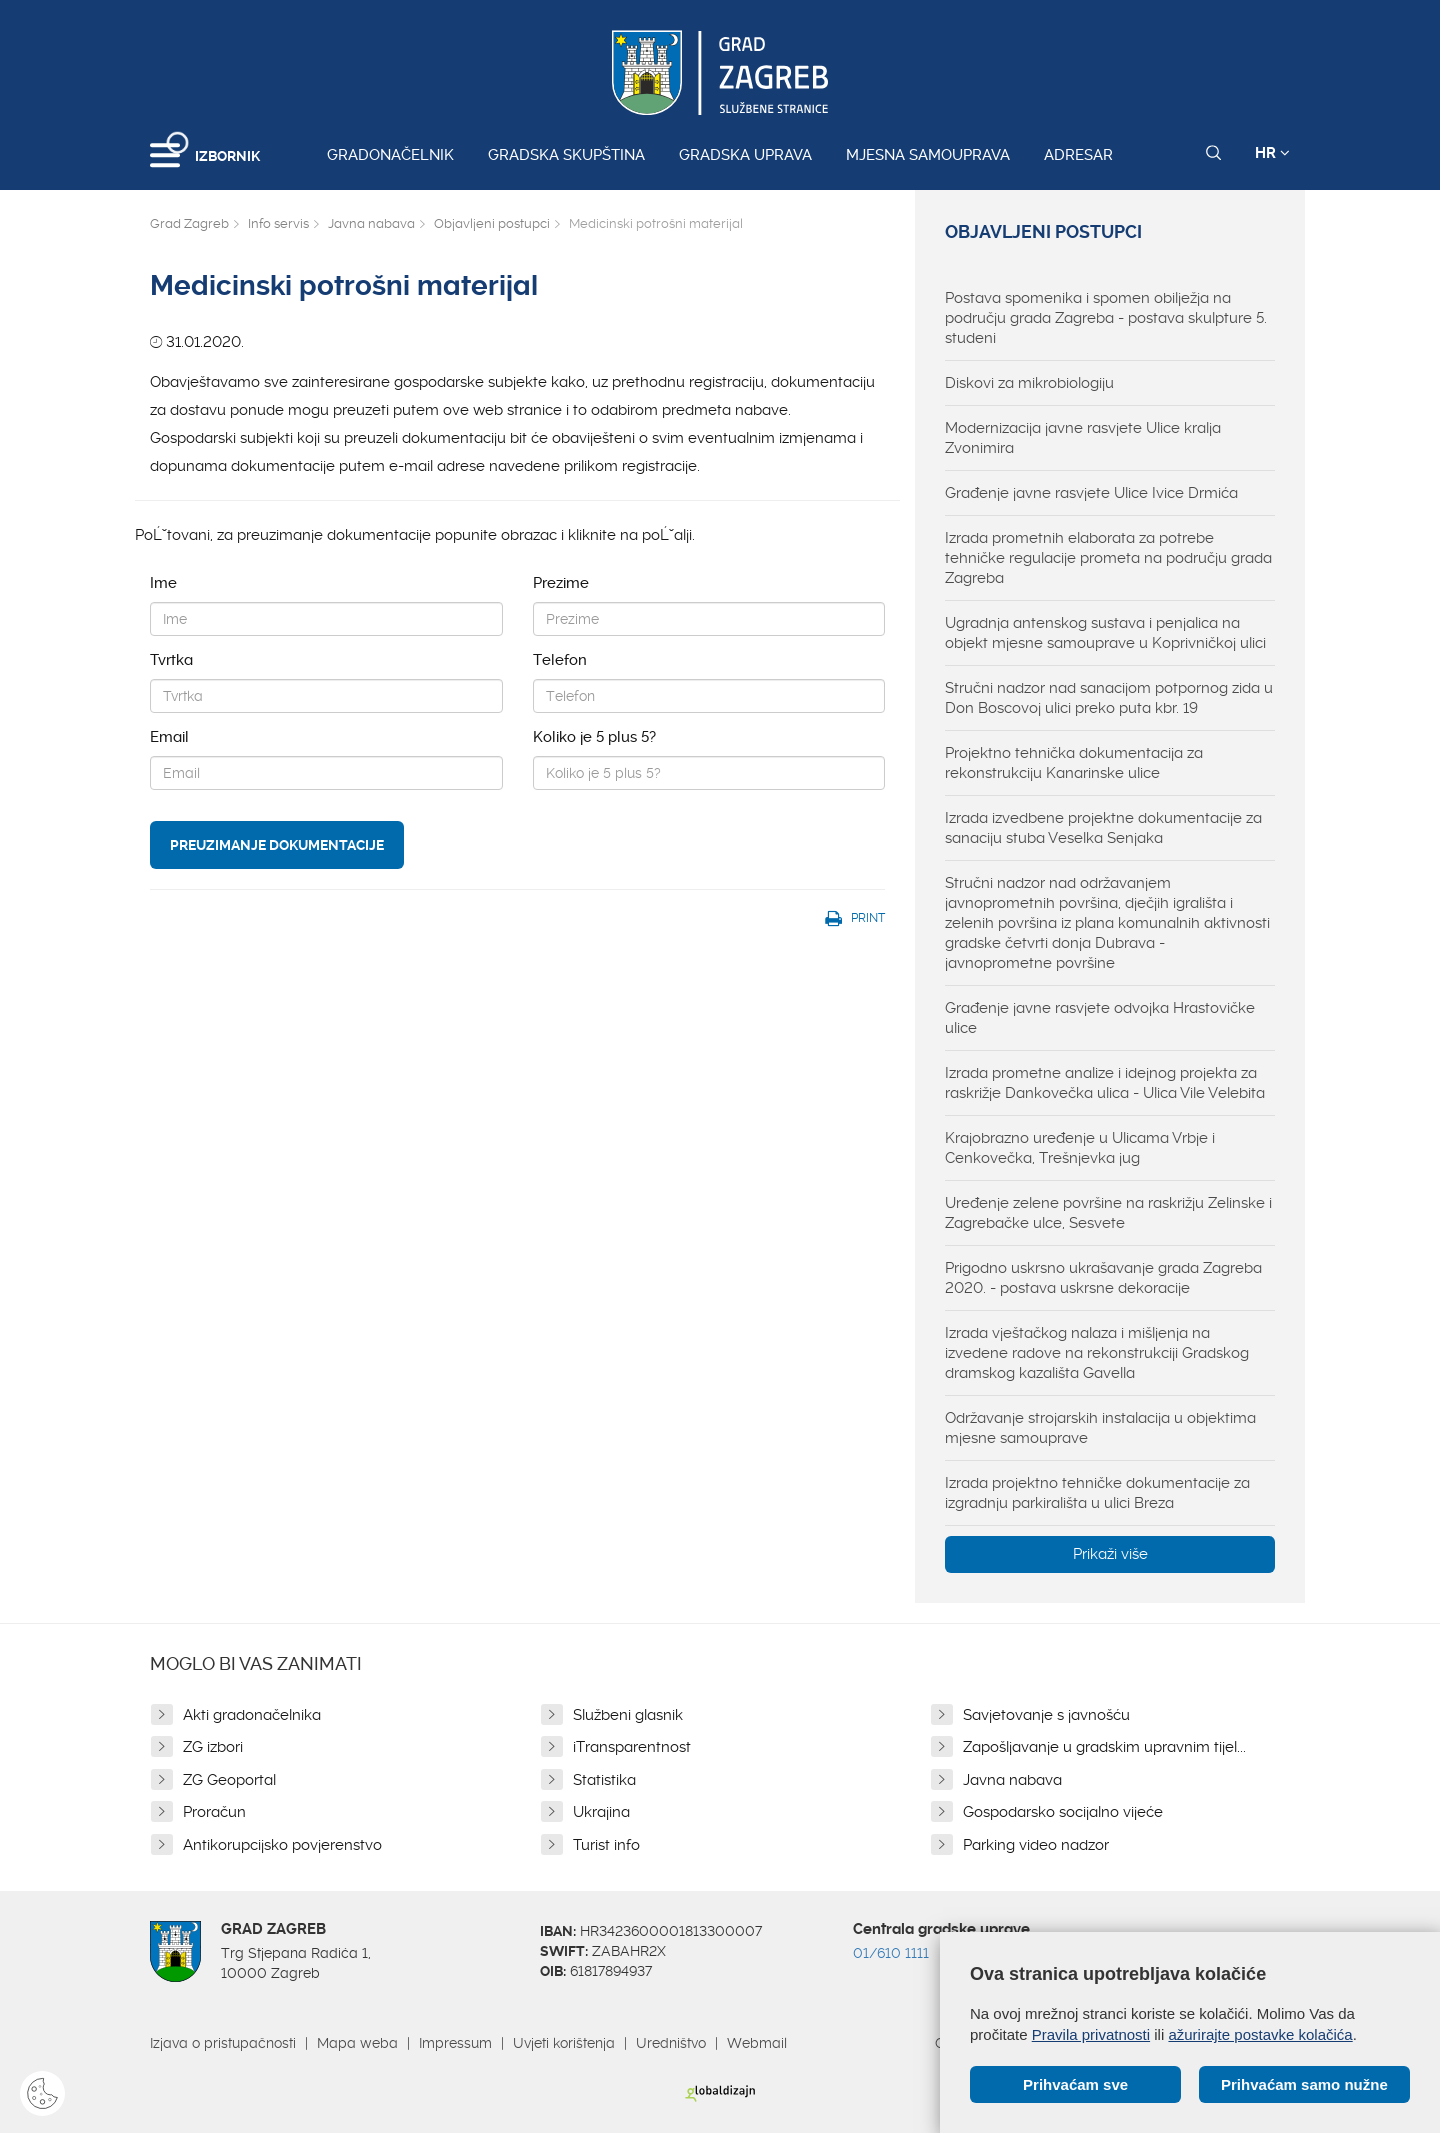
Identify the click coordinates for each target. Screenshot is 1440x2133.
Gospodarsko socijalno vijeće (1063, 1812)
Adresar (1078, 155)
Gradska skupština (566, 155)
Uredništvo (671, 2043)
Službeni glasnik (628, 1715)
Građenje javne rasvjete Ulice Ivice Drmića (1091, 493)
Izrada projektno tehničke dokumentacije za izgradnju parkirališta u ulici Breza (1097, 1493)
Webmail (757, 2043)
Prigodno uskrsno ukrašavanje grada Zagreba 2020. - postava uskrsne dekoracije (1103, 1278)
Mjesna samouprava (928, 155)
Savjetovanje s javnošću (1046, 1715)
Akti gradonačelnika (252, 1715)
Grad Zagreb (189, 223)
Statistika (604, 1780)
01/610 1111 (891, 1953)
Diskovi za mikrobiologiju (1029, 383)
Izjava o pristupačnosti (223, 2043)
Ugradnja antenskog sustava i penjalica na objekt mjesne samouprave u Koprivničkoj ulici (1105, 633)
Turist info (606, 1845)
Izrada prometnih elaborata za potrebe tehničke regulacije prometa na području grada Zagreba (1108, 558)
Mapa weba (357, 2043)
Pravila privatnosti (1091, 2034)
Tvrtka (171, 660)
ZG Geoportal (229, 1780)
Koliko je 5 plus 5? (594, 737)
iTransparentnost (632, 1747)
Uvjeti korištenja (564, 2043)
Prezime (561, 583)
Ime (163, 583)
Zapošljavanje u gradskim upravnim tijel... (1104, 1747)
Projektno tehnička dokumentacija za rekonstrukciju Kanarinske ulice (1074, 763)
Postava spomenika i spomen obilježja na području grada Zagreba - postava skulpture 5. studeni (1106, 318)
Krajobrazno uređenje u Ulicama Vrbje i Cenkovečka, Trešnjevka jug (1080, 1148)
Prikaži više (1110, 1554)
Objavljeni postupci (492, 223)
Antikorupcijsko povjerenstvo (282, 1845)
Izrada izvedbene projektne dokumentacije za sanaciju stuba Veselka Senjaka (1103, 828)
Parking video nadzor (1036, 1845)
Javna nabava (371, 223)
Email (169, 737)
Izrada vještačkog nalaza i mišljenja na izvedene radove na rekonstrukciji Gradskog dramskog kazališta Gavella (1097, 1353)
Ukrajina (601, 1812)
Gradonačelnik (390, 155)
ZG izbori (213, 1747)
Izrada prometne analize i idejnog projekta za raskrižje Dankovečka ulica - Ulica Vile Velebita (1105, 1083)
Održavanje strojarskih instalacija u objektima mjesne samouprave (1100, 1428)
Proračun (214, 1812)
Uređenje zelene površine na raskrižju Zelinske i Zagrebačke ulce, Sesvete (1108, 1213)
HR (1272, 153)
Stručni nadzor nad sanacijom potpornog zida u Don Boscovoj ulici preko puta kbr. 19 (1109, 698)
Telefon (560, 660)
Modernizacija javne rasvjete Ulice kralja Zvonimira (1083, 438)
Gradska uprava (745, 155)
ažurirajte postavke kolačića (1260, 2034)
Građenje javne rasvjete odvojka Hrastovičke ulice (1100, 1018)
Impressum (455, 2043)
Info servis (278, 223)
